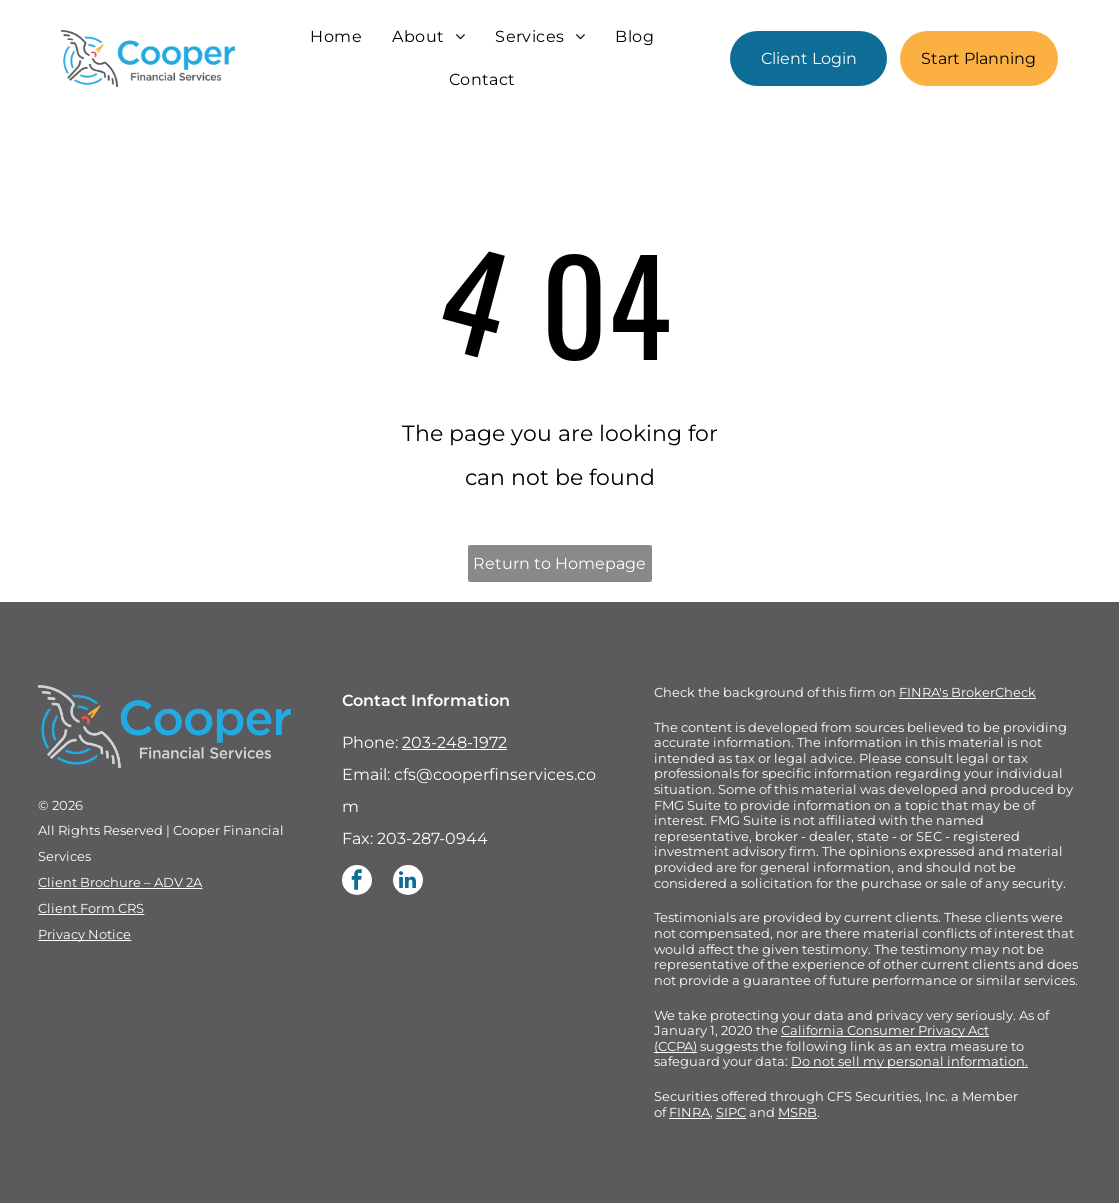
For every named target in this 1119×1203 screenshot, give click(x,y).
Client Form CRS (91, 908)
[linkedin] (408, 882)
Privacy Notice (84, 934)
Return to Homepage (559, 563)
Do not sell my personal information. (909, 1061)
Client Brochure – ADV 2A (120, 882)
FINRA (689, 1112)
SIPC (731, 1112)
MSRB (797, 1112)
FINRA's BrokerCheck (967, 692)
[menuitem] (336, 37)
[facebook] (357, 882)
